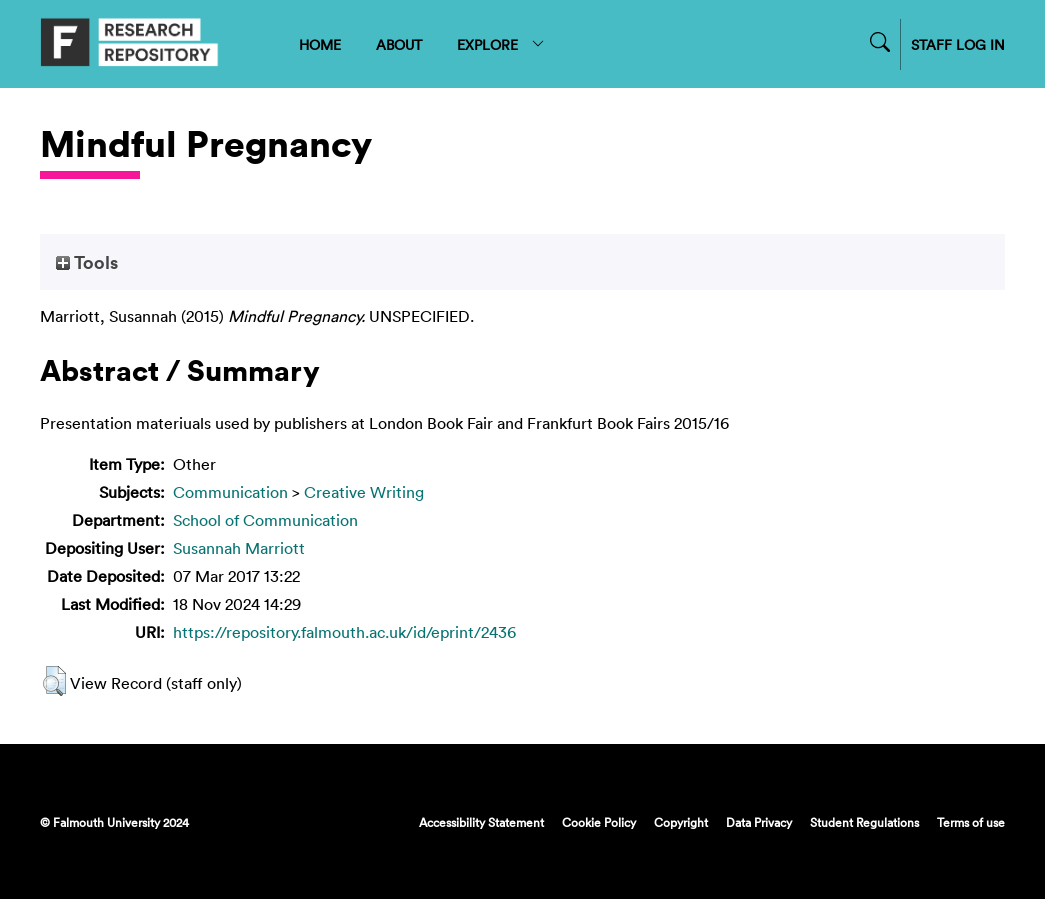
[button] (54, 681)
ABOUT (399, 44)
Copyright (681, 822)
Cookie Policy (599, 822)
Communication (230, 492)
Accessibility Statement (481, 822)
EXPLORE (501, 44)
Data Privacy (759, 822)
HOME (320, 44)
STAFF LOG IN (958, 44)
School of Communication (265, 520)
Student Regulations (864, 822)
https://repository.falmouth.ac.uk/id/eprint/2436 (344, 632)
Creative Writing (364, 492)
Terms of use (971, 822)
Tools (87, 262)
